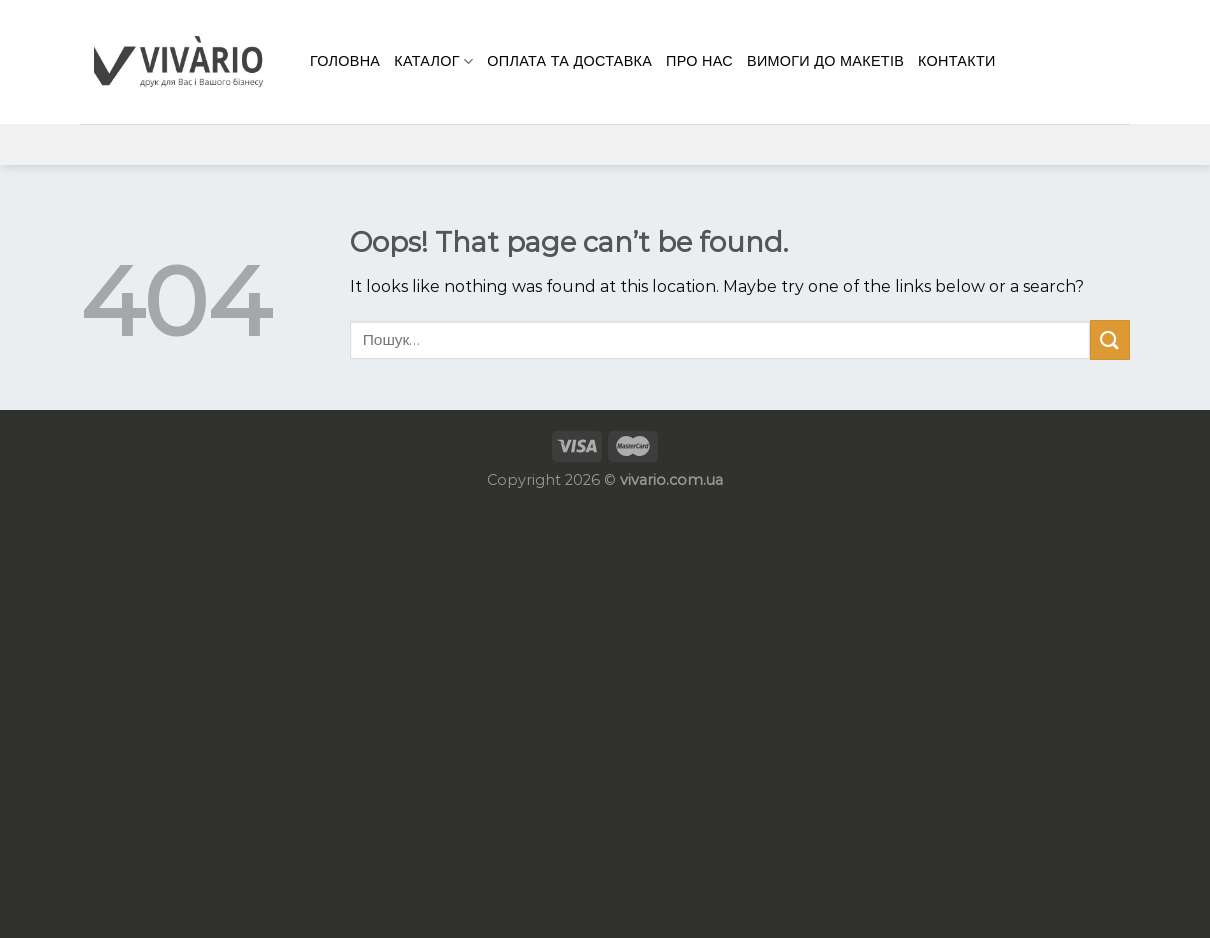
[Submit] (1110, 339)
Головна (345, 61)
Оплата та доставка (569, 61)
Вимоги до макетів (825, 61)
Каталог (433, 61)
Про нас (699, 61)
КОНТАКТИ (957, 61)
